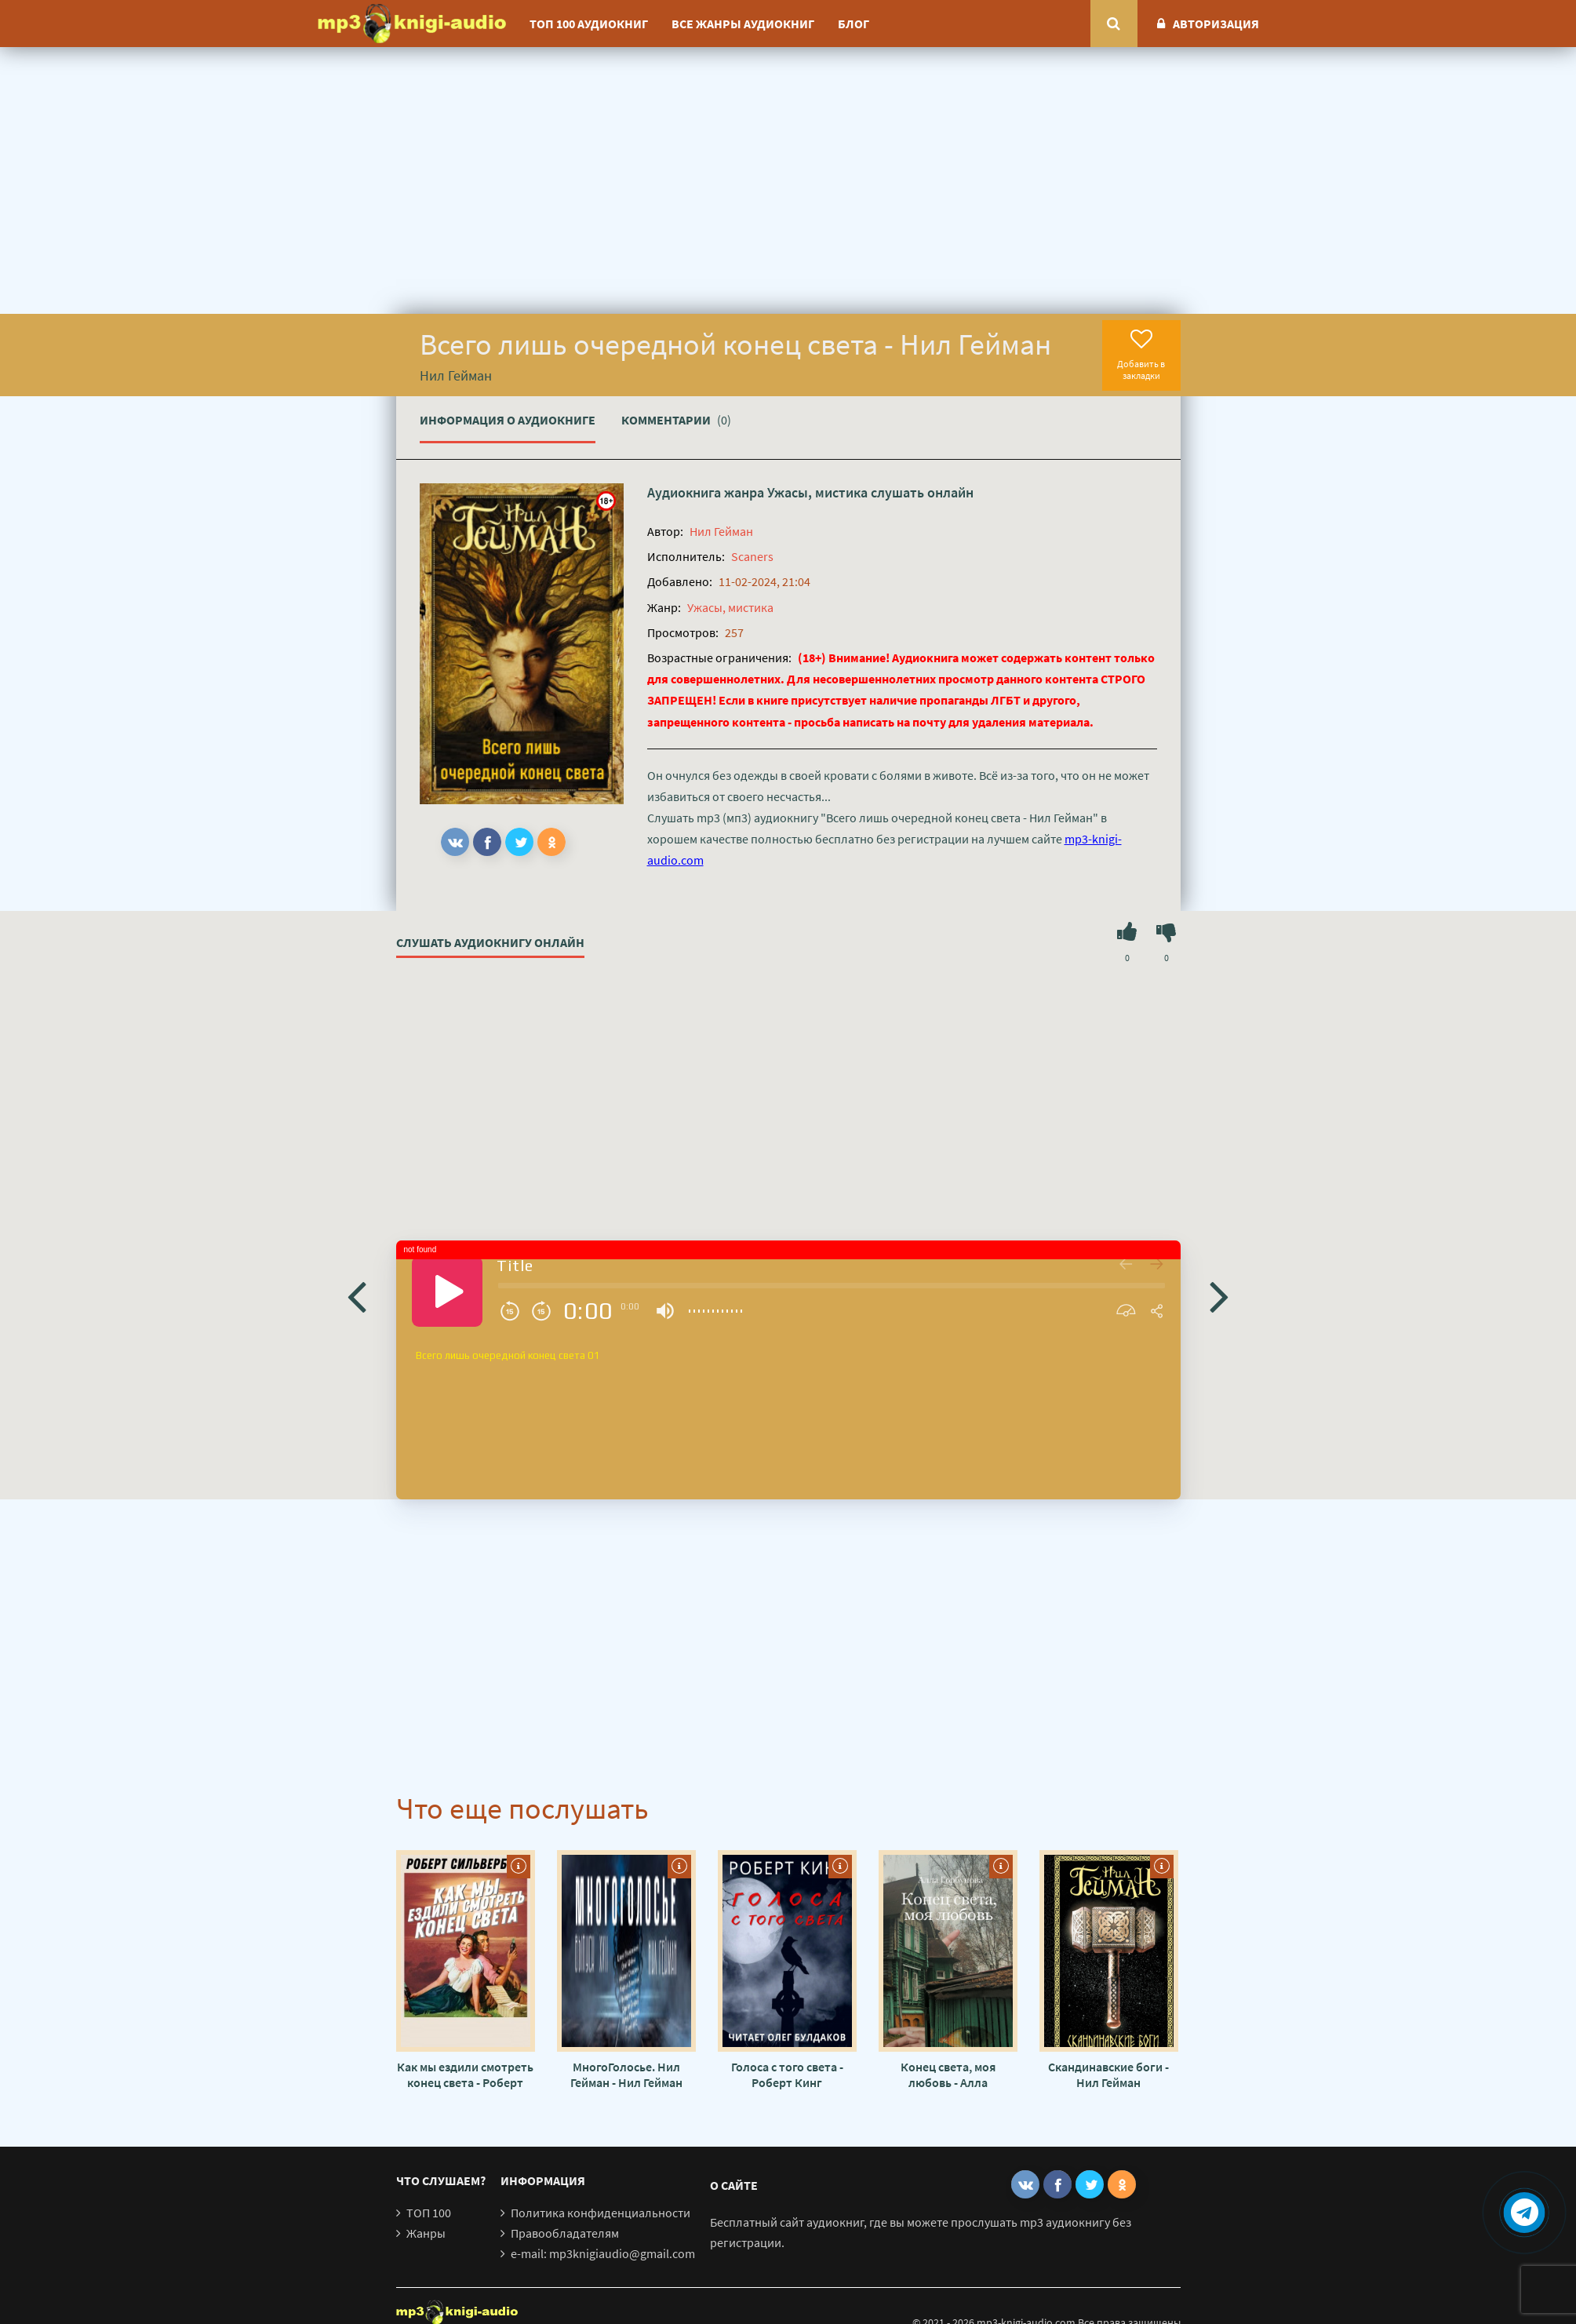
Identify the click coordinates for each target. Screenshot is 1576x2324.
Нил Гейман (721, 531)
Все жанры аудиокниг (743, 23)
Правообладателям (565, 2233)
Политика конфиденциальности (600, 2212)
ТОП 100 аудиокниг (589, 23)
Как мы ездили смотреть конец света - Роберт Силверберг (465, 2074)
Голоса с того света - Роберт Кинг (787, 2074)
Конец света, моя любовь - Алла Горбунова (948, 2074)
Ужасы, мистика (817, 492)
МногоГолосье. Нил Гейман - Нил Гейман (626, 2074)
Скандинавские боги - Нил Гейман (1108, 2074)
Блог (853, 23)
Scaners (752, 556)
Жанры (426, 2233)
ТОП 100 (428, 2212)
